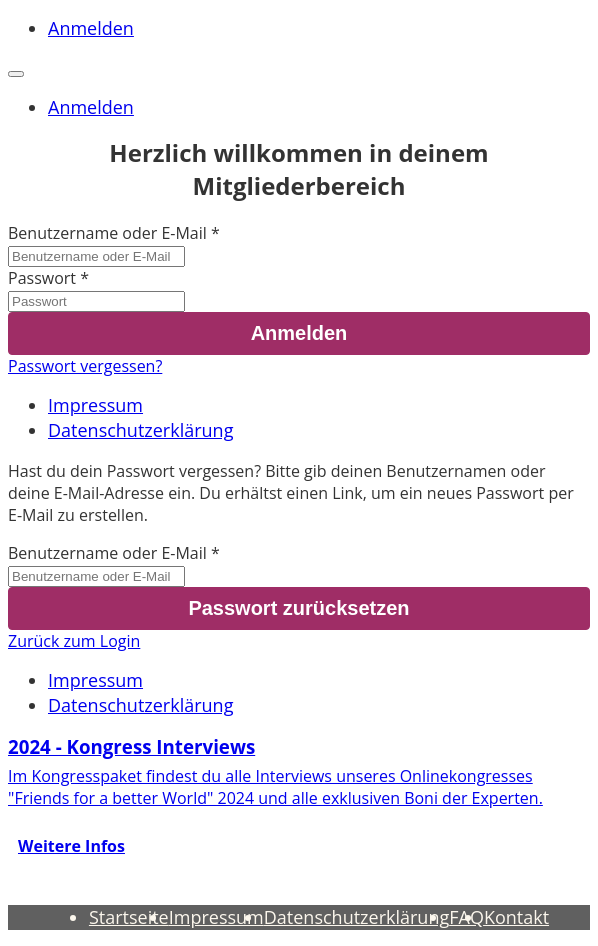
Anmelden (91, 28)
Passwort (42, 278)
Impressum (95, 405)
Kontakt (516, 917)
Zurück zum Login (74, 641)
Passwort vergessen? (85, 366)
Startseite (129, 917)
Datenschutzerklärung (140, 430)
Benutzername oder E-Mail (107, 233)
